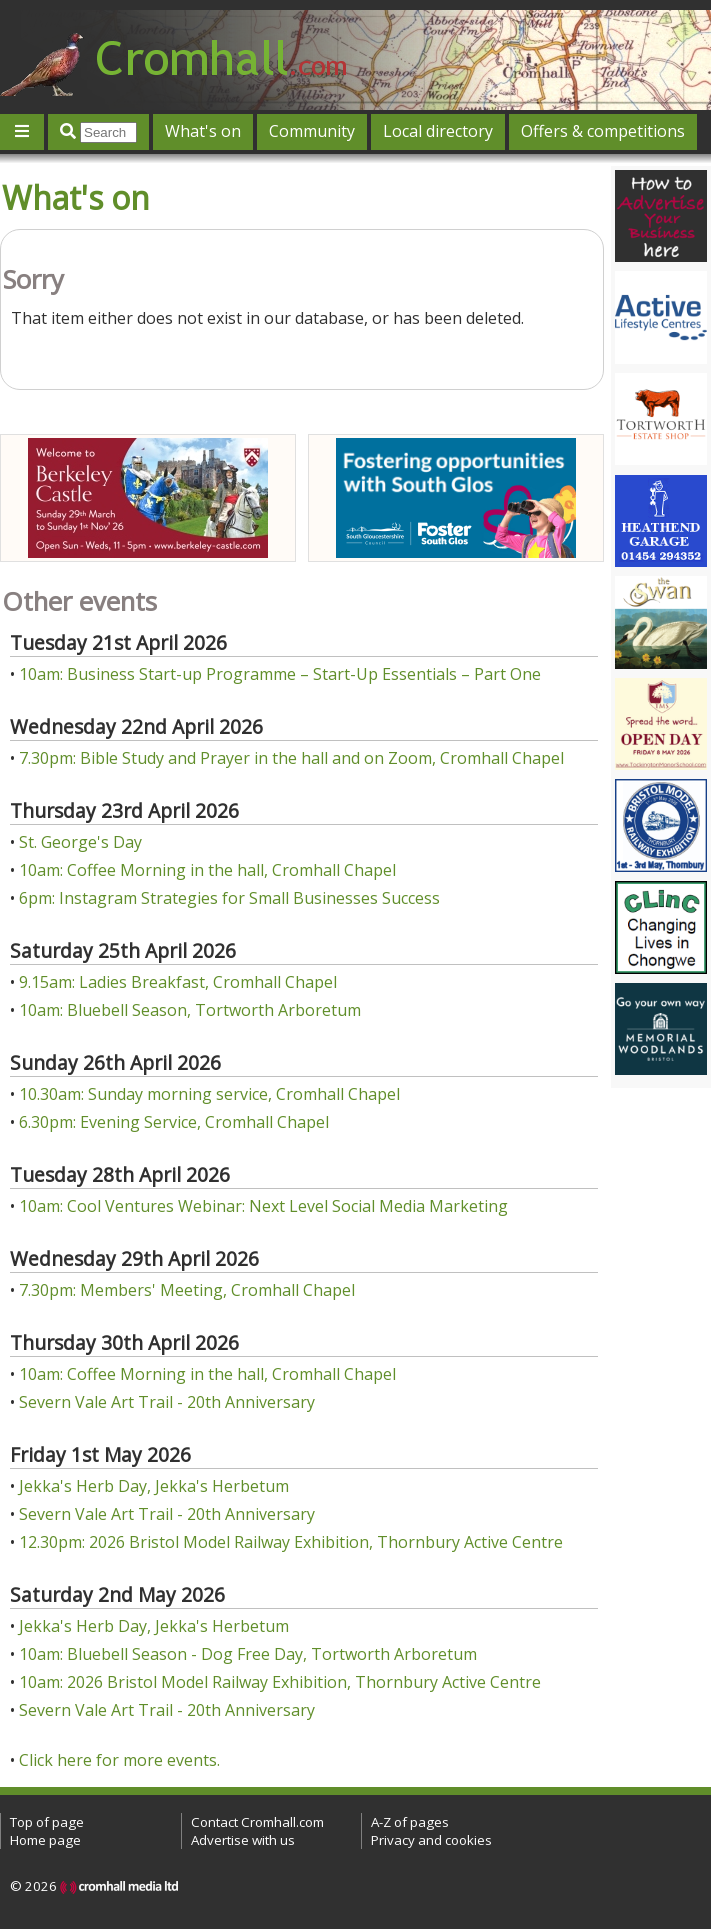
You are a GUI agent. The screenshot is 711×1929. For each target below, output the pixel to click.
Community (312, 131)
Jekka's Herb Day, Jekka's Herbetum (154, 1486)
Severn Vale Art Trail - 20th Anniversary (167, 1402)
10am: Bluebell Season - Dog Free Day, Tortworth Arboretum (248, 1654)
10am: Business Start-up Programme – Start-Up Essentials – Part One (280, 674)
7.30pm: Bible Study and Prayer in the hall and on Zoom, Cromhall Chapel (291, 758)
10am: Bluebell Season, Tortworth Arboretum (190, 1010)
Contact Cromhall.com (257, 1822)
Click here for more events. (119, 1760)
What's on (203, 131)
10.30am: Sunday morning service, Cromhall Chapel (209, 1094)
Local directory (438, 131)
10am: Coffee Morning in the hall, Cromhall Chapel (207, 870)
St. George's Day (80, 842)
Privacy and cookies (431, 1840)
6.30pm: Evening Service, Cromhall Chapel (174, 1122)
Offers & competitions (603, 131)
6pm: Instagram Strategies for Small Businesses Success (229, 898)
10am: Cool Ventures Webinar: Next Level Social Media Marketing (263, 1206)
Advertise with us (243, 1840)
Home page (45, 1840)
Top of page (47, 1822)
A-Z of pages (410, 1822)
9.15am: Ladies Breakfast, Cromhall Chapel (178, 982)
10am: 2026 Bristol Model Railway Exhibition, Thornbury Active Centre (280, 1682)
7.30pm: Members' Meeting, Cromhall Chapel (187, 1290)
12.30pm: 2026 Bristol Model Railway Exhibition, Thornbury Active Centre (291, 1542)
